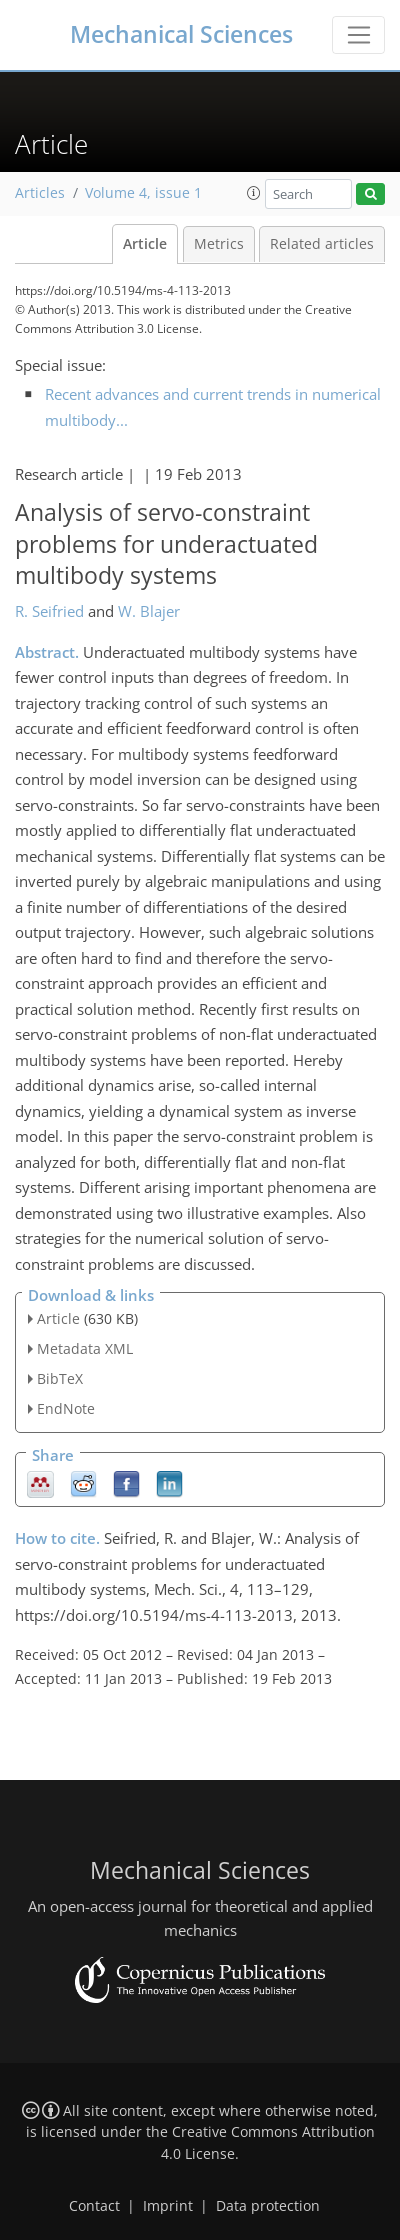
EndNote (66, 1408)
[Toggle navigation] (358, 35)
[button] (254, 193)
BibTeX (60, 1378)
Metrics (219, 244)
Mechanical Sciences (181, 34)
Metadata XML (85, 1348)
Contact (94, 2206)
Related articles (322, 244)
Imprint (168, 2206)
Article (145, 244)
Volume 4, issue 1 (143, 193)
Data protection (268, 2206)
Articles (40, 193)
